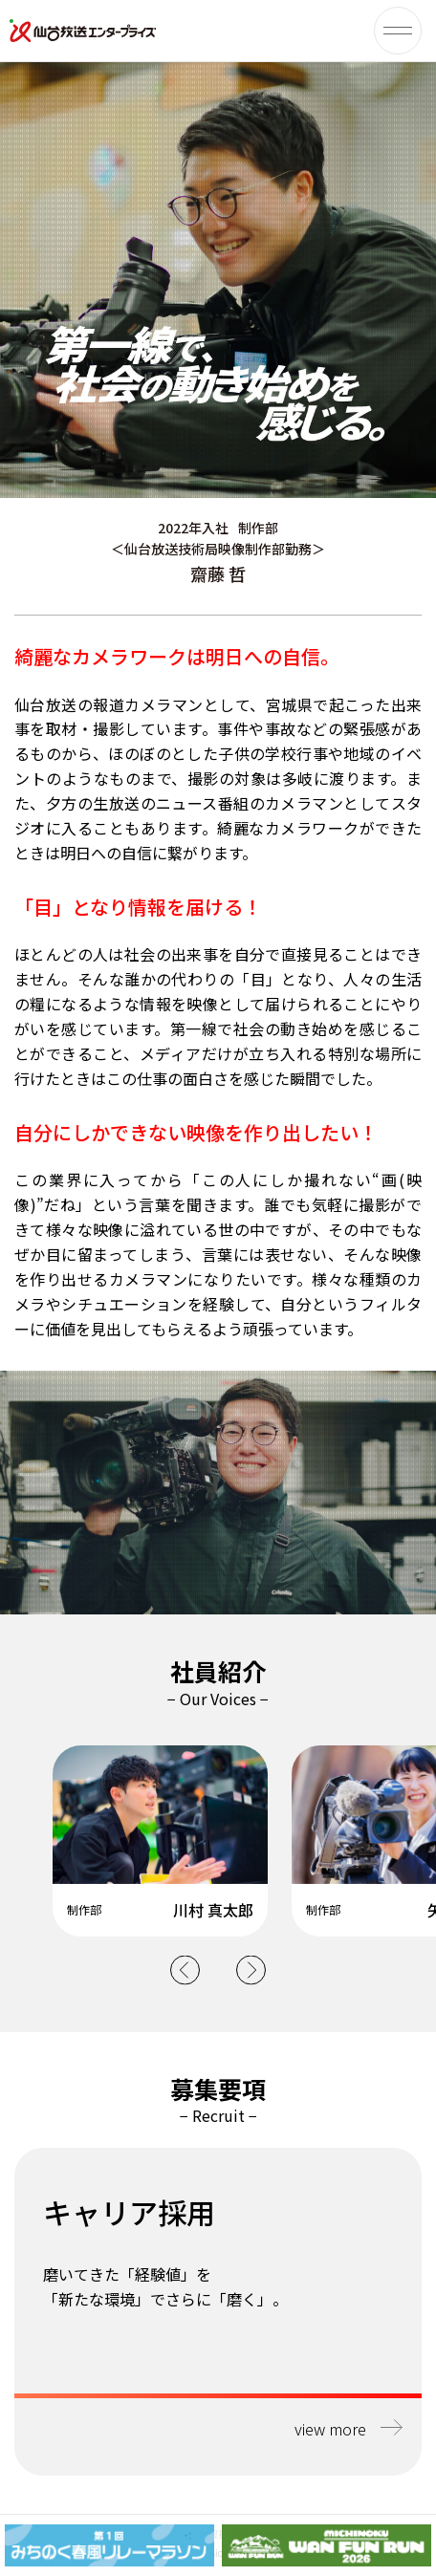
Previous (185, 1969)
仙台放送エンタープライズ (83, 30)
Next (251, 1969)
